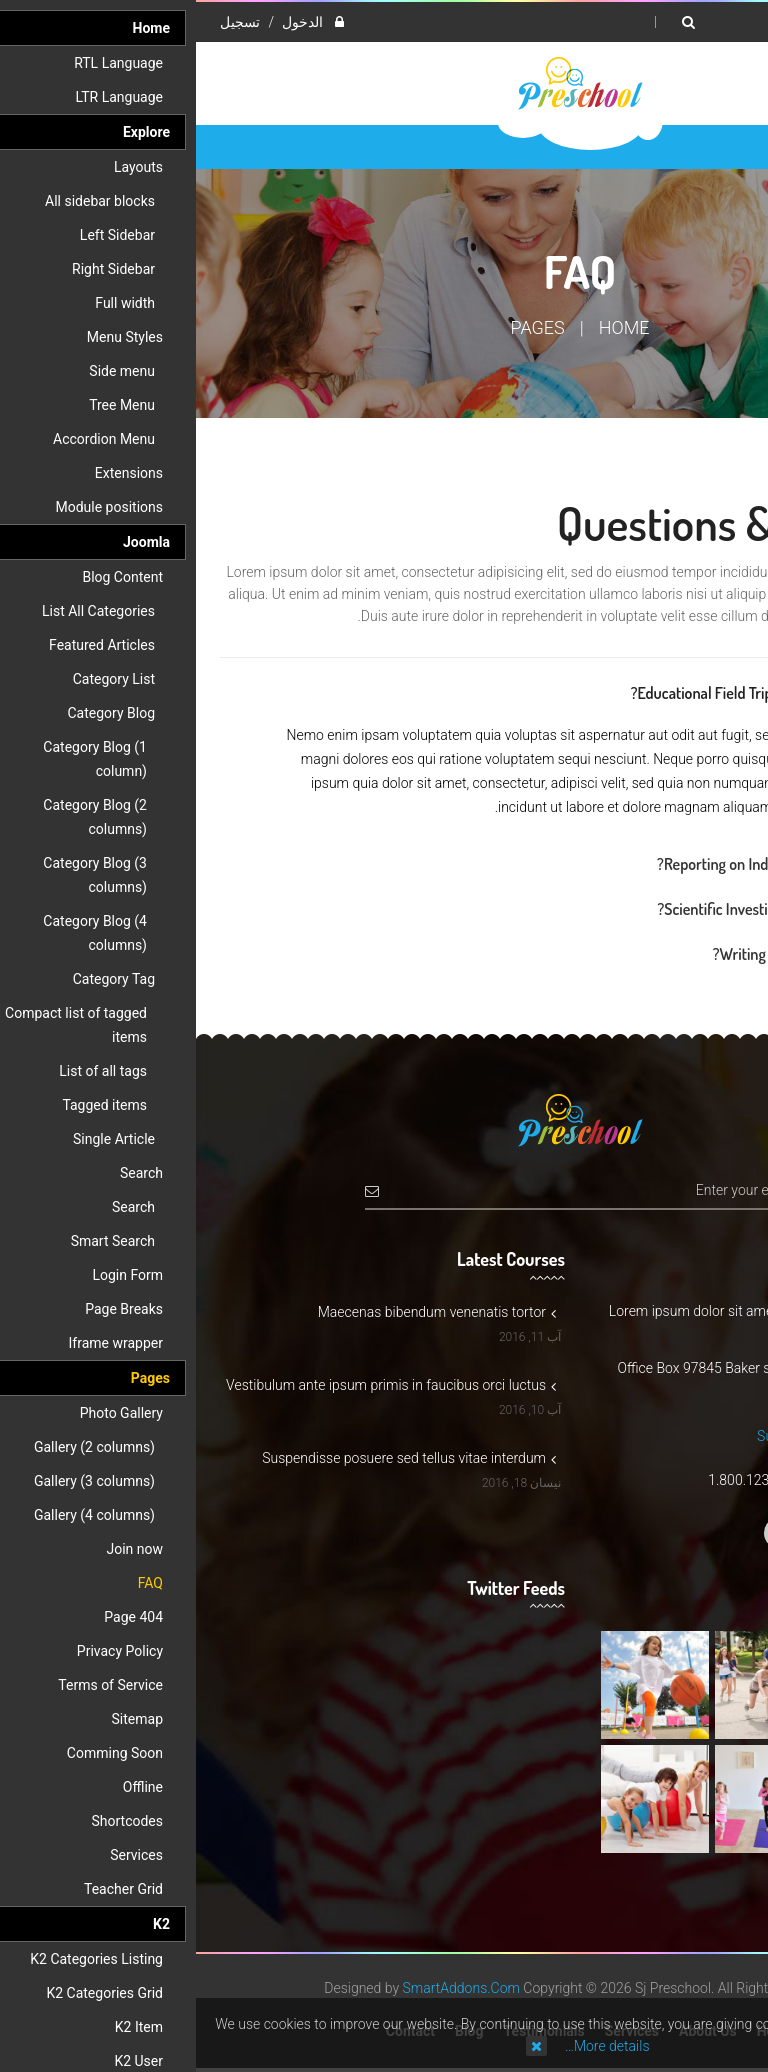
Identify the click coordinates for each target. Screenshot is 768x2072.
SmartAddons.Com (265, 1988)
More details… (411, 2046)
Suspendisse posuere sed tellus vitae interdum (213, 1458)
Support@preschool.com (637, 1436)
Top (745, 351)
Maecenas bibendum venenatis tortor (241, 1312)
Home (428, 327)
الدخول (105, 22)
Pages (342, 327)
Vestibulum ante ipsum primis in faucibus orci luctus (195, 1385)
